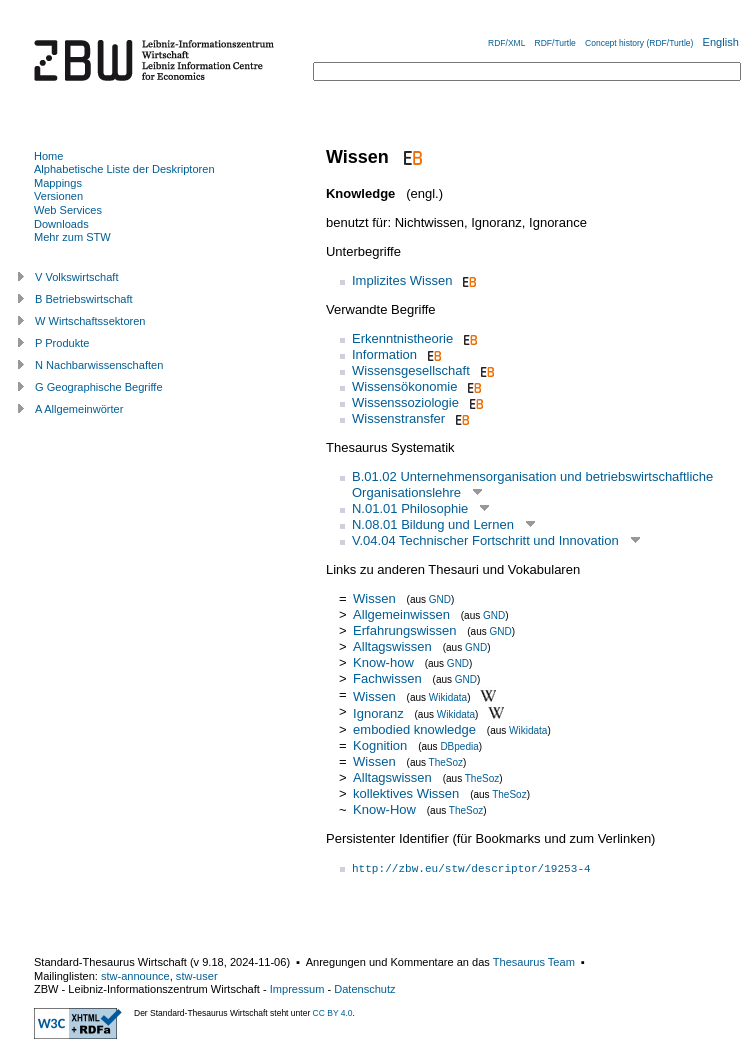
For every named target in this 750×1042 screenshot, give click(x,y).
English (721, 42)
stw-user (197, 976)
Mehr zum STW (72, 237)
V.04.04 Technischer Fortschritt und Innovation (485, 540)
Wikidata (448, 696)
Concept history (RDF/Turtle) (639, 43)
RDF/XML (506, 43)
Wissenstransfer (398, 418)
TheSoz (446, 762)
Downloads (61, 224)
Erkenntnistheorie (402, 338)
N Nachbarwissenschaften (99, 365)
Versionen (58, 196)
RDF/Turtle (555, 43)
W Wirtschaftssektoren (90, 321)
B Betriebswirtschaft (84, 299)
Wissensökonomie (405, 386)
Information (384, 354)
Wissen (374, 598)
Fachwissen (387, 678)
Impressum (297, 989)
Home (48, 156)
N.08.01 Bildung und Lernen (433, 524)
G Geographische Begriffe (99, 387)
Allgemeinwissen (401, 614)
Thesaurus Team (534, 962)
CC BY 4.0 (333, 1013)
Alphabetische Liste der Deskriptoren (124, 169)
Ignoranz (378, 713)
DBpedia (459, 746)
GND (440, 599)
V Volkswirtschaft (77, 277)
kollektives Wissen (406, 793)
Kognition (380, 745)
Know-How (384, 809)
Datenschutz (364, 989)
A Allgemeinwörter (79, 409)
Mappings (58, 183)
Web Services (68, 210)
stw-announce (135, 976)
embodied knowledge (414, 729)
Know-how (383, 662)
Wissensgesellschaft (411, 370)
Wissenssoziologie (405, 402)
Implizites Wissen (402, 280)
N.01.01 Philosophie (410, 508)
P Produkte (62, 343)
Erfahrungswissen (404, 630)
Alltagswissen (392, 646)
